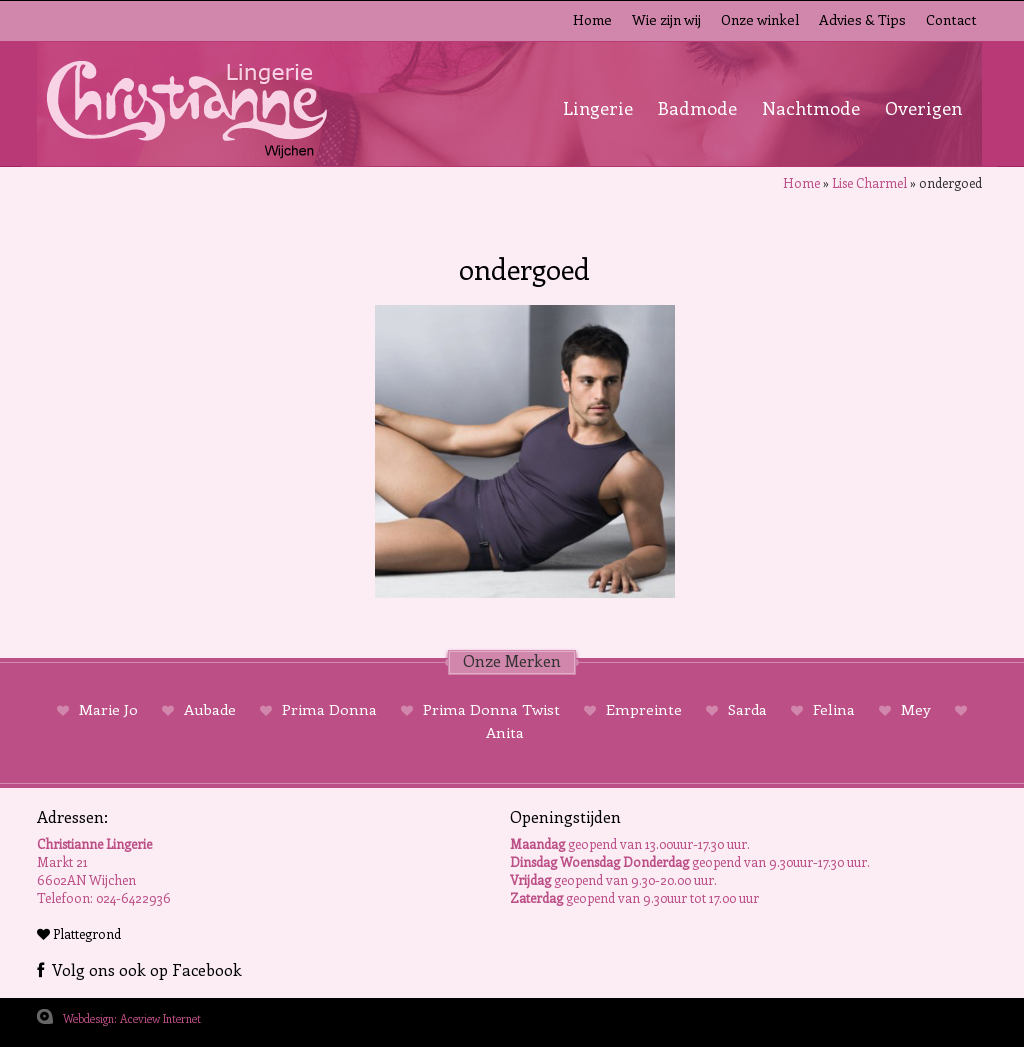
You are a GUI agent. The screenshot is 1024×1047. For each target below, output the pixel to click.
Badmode (697, 108)
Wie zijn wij (666, 19)
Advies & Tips (862, 19)
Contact (951, 19)
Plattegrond (79, 933)
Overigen (923, 108)
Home (592, 19)
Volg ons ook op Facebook (139, 969)
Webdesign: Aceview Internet (132, 1018)
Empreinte (644, 709)
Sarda (747, 709)
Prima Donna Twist (491, 709)
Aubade (210, 709)
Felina (834, 709)
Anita (505, 732)
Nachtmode (811, 108)
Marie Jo (108, 709)
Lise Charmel (869, 182)
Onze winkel (760, 19)
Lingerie (598, 108)
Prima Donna (329, 709)
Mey (916, 709)
